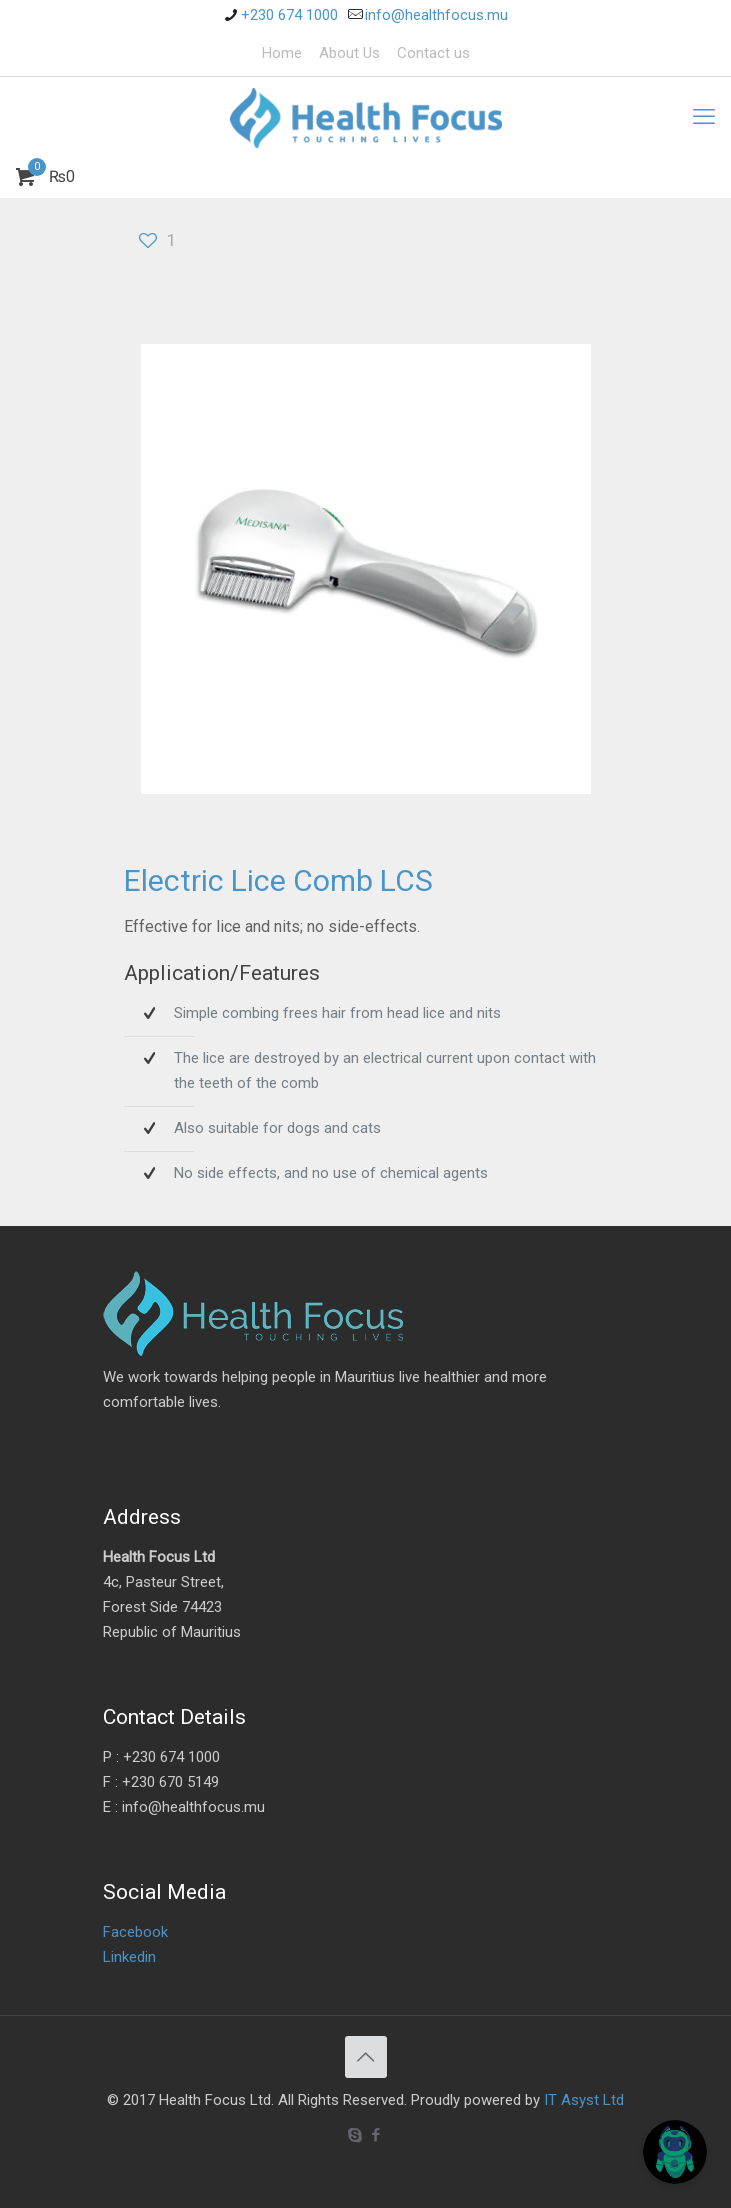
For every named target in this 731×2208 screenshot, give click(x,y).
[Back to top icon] (366, 2057)
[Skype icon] (355, 2135)
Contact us (433, 53)
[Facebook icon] (376, 2135)
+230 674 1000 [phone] (289, 15)
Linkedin (129, 1957)
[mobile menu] (704, 117)
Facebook (135, 1932)
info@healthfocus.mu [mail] (436, 15)
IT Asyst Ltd (584, 2100)
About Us (349, 53)
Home (282, 53)
